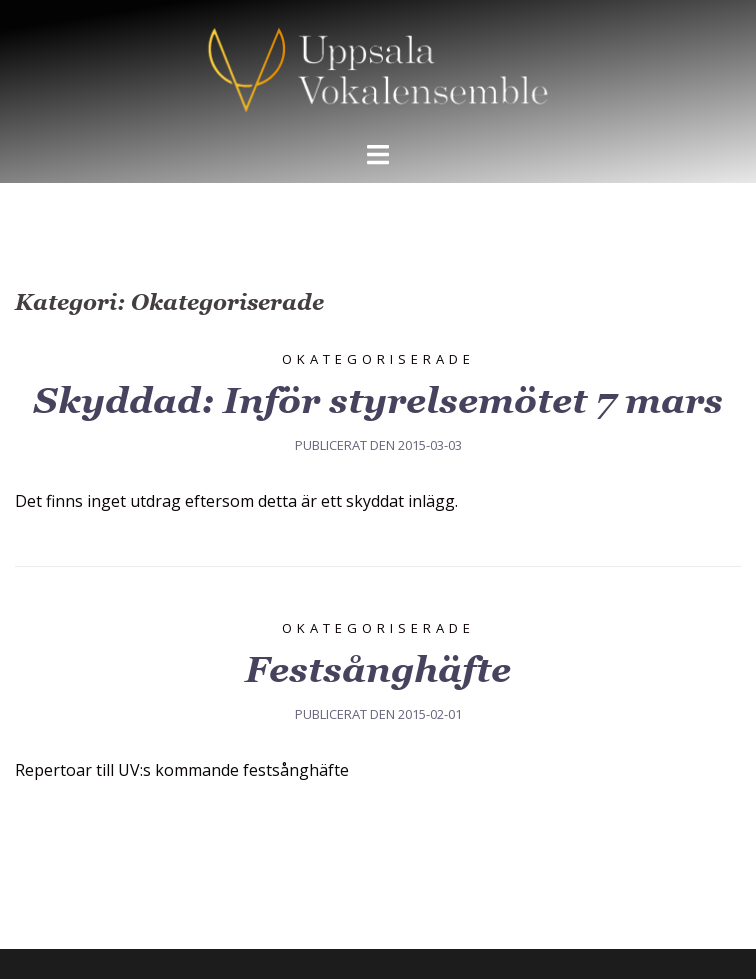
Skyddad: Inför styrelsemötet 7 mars (378, 400)
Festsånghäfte (378, 669)
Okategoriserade (378, 359)
